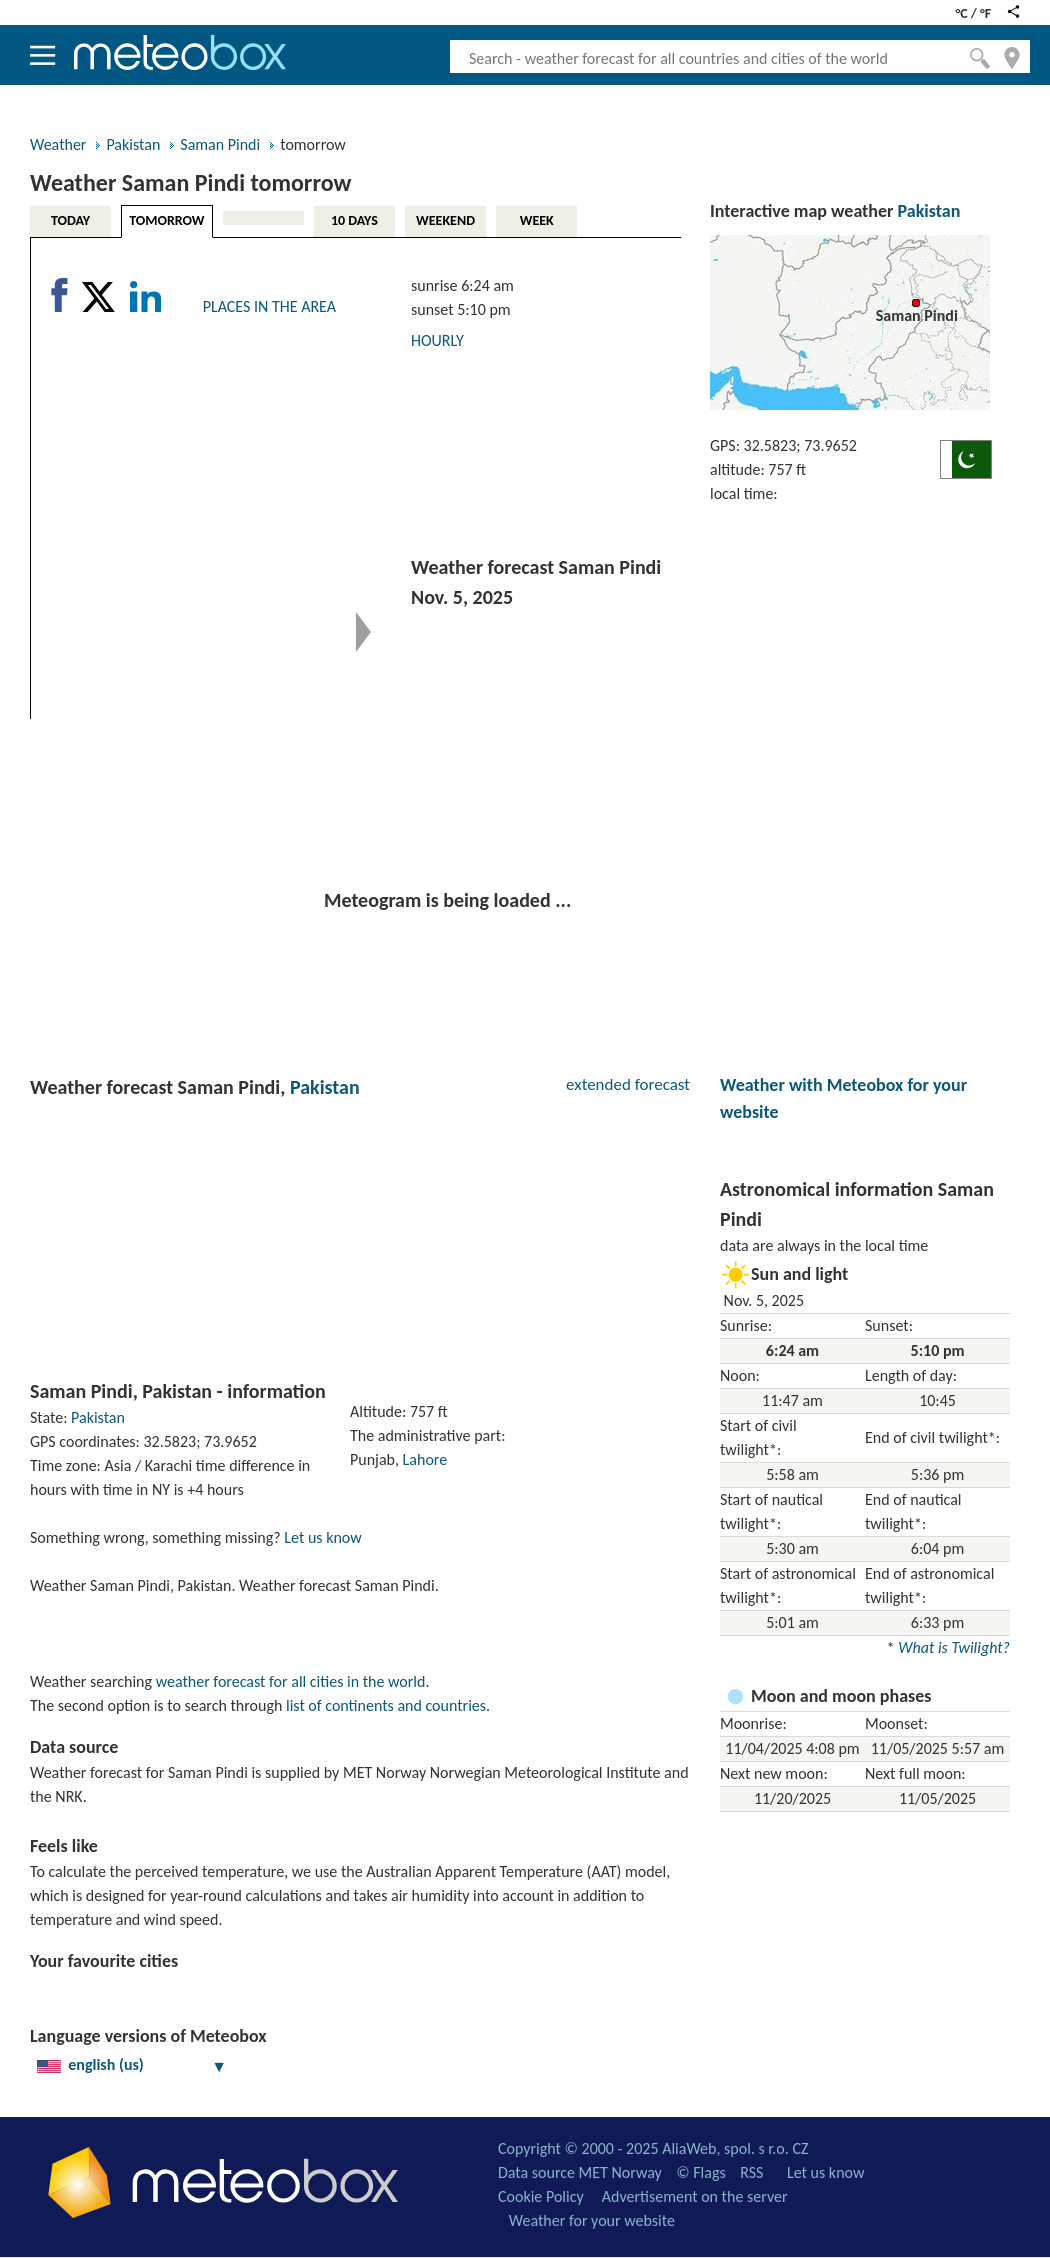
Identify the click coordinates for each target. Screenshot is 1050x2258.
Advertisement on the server (695, 2196)
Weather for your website (592, 2220)
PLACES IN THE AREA (269, 306)
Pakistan (133, 144)
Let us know (322, 1537)
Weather (58, 144)
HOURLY (437, 340)
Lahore (425, 1459)
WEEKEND (445, 220)
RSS (751, 2172)
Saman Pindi (220, 144)
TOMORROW (166, 220)
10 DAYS (354, 220)
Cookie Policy (541, 2196)
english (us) (132, 2064)
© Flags (700, 2172)
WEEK (537, 220)
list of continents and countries (386, 1705)
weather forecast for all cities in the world (291, 1681)
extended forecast (628, 1084)
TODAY (70, 220)
